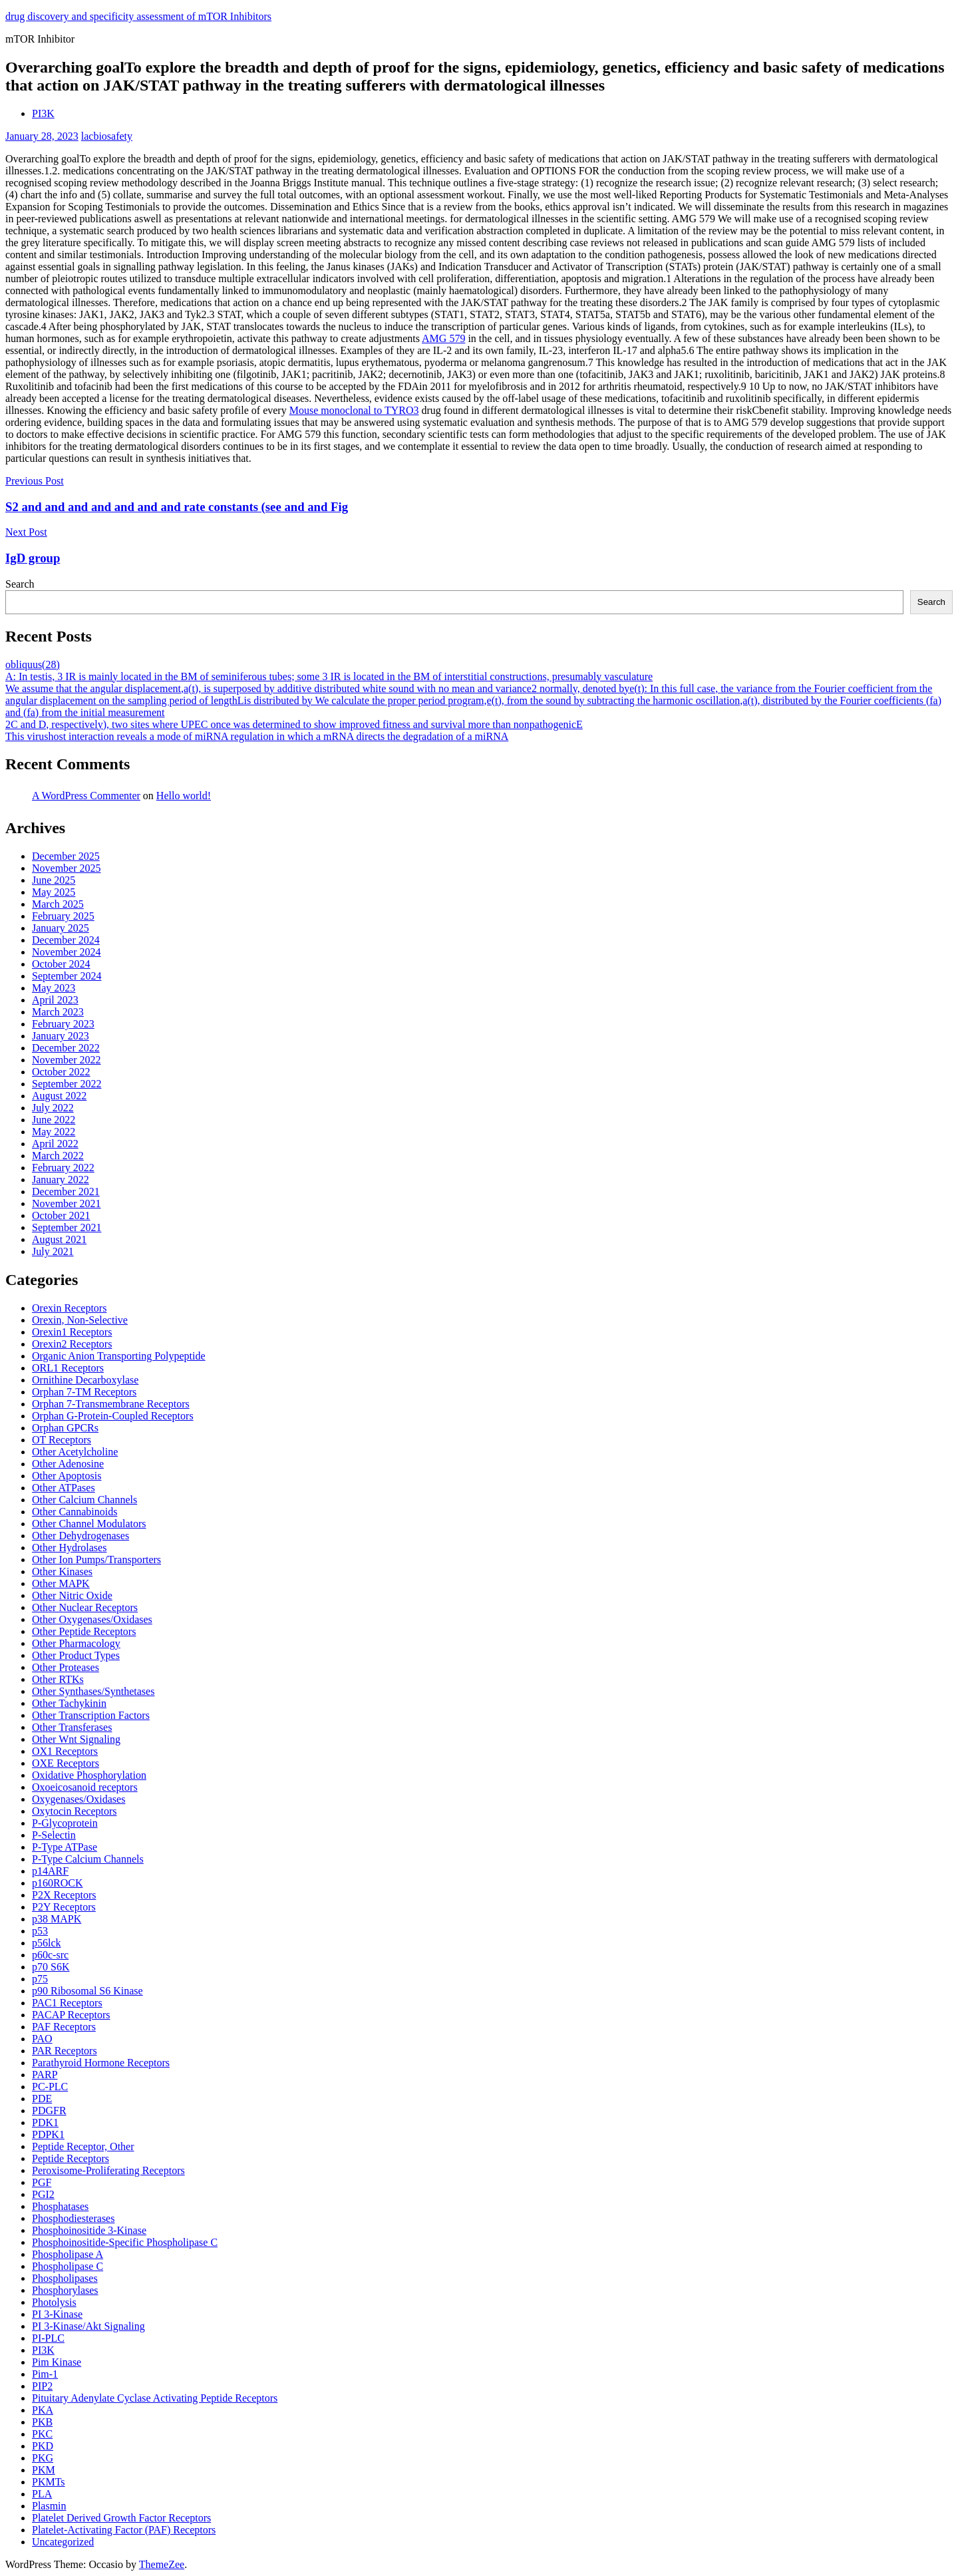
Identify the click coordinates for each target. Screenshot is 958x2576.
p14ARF (50, 1871)
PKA (42, 2410)
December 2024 (66, 940)
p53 (40, 1930)
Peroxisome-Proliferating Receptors (108, 2170)
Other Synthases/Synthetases (93, 1691)
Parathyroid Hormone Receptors (101, 2062)
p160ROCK (57, 1883)
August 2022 (59, 1095)
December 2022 (66, 1047)
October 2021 (61, 1215)
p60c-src (50, 1954)
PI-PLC (48, 2338)
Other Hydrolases (69, 1547)
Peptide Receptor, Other (83, 2146)
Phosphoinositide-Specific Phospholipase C (125, 2242)
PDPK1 (48, 2134)
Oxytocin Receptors (74, 1811)
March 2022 (58, 1155)
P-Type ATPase (64, 1847)
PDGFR (49, 2110)
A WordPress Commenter (86, 795)
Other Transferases (72, 1727)
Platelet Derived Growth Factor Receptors (121, 2517)
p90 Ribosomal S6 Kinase (87, 1990)
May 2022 (53, 1131)
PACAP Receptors (71, 2014)
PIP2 (42, 2386)
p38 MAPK (56, 1919)
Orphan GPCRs (65, 1427)
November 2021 (66, 1203)
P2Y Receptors (64, 1907)
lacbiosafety (106, 136)
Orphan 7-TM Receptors (84, 1391)
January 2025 (60, 928)
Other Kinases (62, 1571)
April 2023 (55, 1000)
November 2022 (66, 1059)
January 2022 (60, 1179)
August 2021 (59, 1239)
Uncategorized (63, 2541)
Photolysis (54, 2302)
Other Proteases (65, 1667)
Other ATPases (63, 1487)
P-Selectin (54, 1835)
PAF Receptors (64, 2026)
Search (20, 584)
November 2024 (66, 952)
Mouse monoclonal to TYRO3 (354, 410)
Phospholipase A (67, 2254)
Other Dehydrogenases (80, 1535)
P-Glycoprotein (65, 1823)
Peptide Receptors (70, 2158)
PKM (43, 2470)
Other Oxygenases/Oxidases (92, 1619)
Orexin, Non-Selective (80, 1320)
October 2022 (61, 1071)
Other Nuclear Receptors (85, 1607)
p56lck (46, 1942)
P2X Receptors (64, 1895)
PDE (42, 2098)
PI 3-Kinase (57, 2314)
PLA (42, 2493)
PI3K (43, 113)
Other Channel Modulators (89, 1523)
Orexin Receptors (69, 1308)
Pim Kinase (56, 2362)
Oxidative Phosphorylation (89, 1775)
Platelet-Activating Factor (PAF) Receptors (124, 2529)
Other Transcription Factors (91, 1715)
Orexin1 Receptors (72, 1332)
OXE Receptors (65, 1763)
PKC (42, 2434)
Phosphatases (60, 2206)
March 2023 (58, 1011)
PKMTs (48, 2481)
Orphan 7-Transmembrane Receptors (111, 1403)
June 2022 (53, 1119)
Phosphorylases (65, 2290)
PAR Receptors (64, 2050)
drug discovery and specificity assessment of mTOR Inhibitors (138, 16)
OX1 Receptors (65, 1751)
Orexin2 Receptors (72, 1344)
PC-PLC (50, 2086)
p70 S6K (50, 1966)
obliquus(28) (32, 664)
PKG (42, 2458)
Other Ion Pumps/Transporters (96, 1559)
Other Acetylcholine (75, 1451)
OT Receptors (61, 1439)
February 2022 (63, 1167)
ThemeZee (161, 2564)
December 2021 (66, 1191)
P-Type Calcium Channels (88, 1859)
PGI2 (43, 2194)
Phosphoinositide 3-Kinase (89, 2230)
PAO (42, 2038)
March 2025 (58, 904)
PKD (42, 2446)
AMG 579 (443, 338)
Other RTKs (58, 1679)
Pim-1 (45, 2374)
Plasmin (49, 2505)
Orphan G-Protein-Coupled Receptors (113, 1415)
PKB (42, 2422)
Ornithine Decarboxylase (85, 1379)
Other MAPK (61, 1583)
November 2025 (66, 868)
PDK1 (45, 2122)
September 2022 (66, 1083)
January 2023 (60, 1035)
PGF (41, 2182)
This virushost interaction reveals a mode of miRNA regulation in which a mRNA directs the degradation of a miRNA (256, 736)
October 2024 (61, 964)
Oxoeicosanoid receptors (85, 1787)
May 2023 (53, 988)
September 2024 (66, 976)
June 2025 (53, 880)
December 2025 (66, 856)
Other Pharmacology (76, 1643)
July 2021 (53, 1251)
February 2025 (63, 916)
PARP (45, 2074)
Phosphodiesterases (73, 2218)
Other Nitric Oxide (72, 1595)
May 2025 (53, 892)
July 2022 (53, 1107)
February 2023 (63, 1023)
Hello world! (183, 795)
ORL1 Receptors (68, 1368)
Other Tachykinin (69, 1703)
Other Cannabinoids (74, 1511)
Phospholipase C (67, 2266)
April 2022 (55, 1143)
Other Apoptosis (66, 1475)
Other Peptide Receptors (84, 1631)
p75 (40, 1978)
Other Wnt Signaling (76, 1739)
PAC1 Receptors (67, 2002)
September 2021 (66, 1227)
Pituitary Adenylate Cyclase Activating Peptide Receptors (154, 2398)
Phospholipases (65, 2278)
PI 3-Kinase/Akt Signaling (88, 2326)
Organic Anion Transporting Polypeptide (119, 1356)
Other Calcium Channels (84, 1499)
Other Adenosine (68, 1463)
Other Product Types (76, 1655)
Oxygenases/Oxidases (78, 1799)
